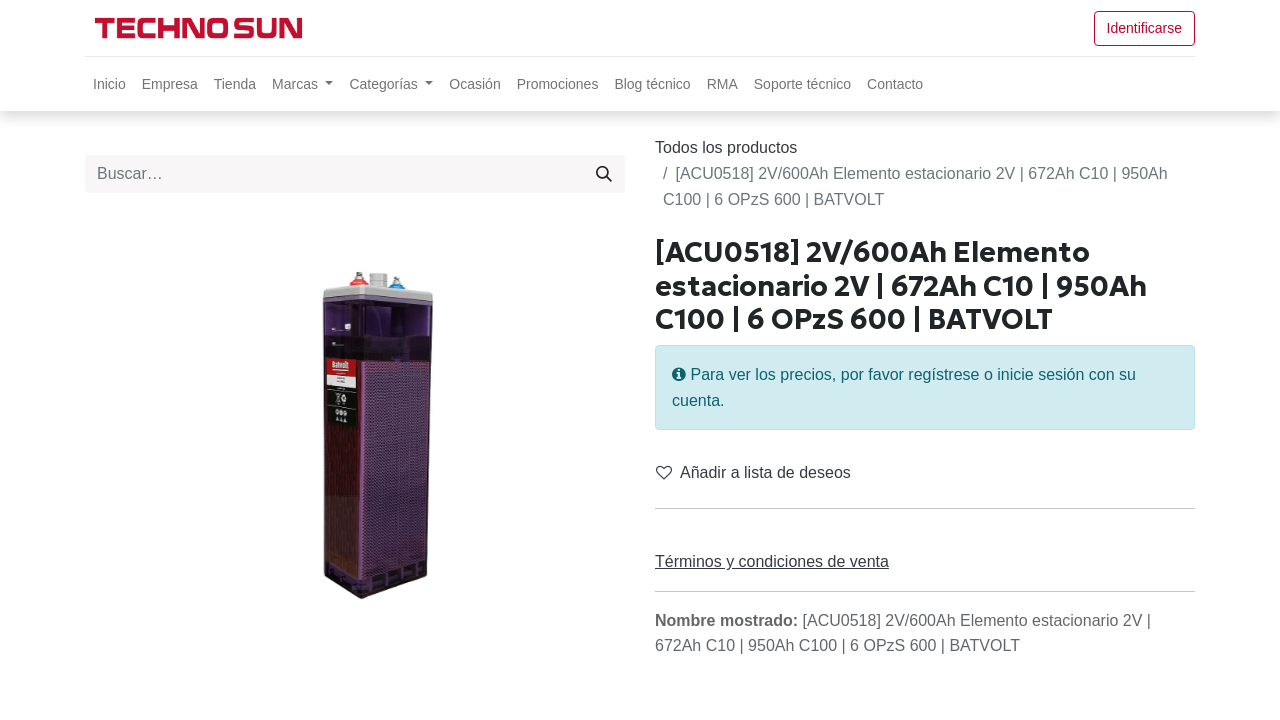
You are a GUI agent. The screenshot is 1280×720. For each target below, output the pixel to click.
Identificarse (1144, 28)
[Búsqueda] (604, 174)
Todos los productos (726, 147)
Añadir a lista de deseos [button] (753, 472)
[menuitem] (109, 84)
